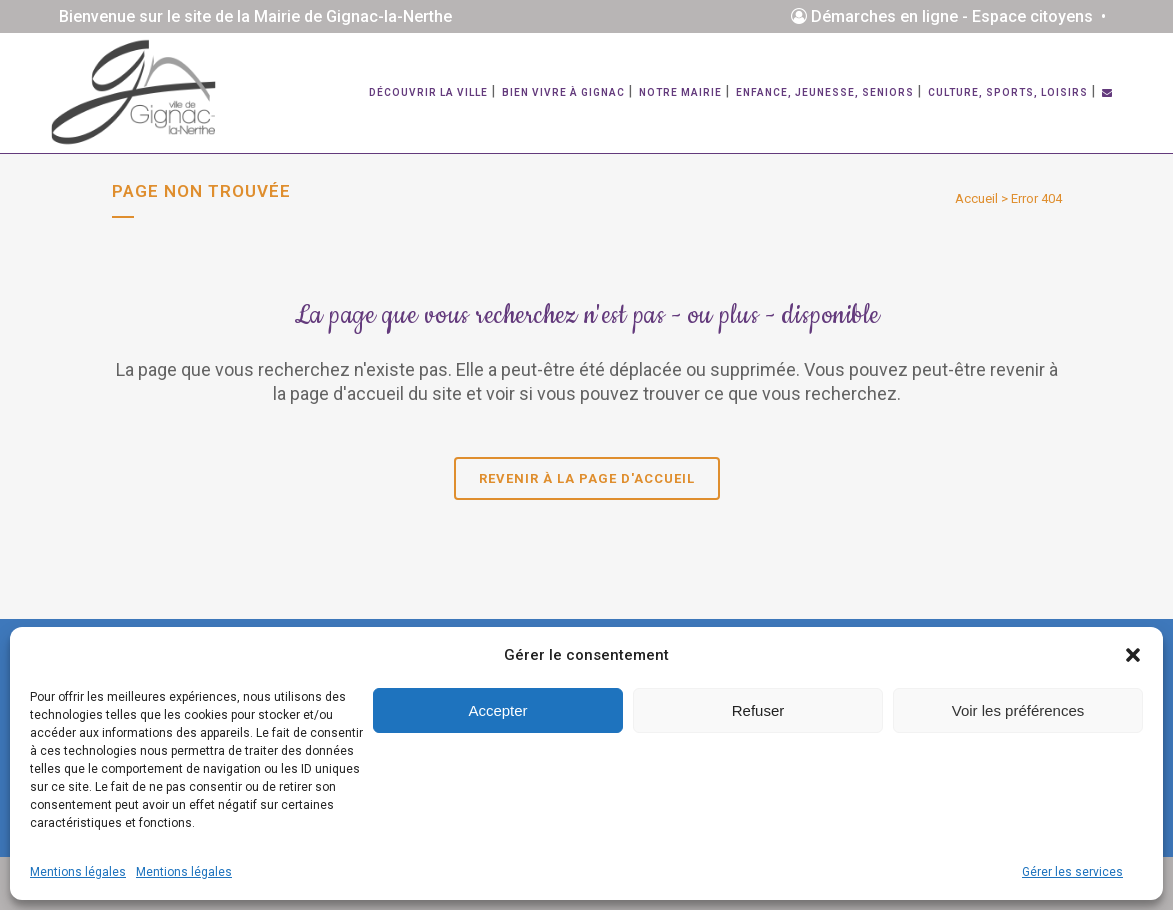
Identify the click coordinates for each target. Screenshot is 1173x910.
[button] (1133, 655)
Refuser (758, 710)
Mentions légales (78, 872)
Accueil (976, 198)
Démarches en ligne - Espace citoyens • (952, 16)
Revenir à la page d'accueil (587, 478)
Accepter (497, 710)
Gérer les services (1072, 872)
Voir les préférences (1018, 710)
